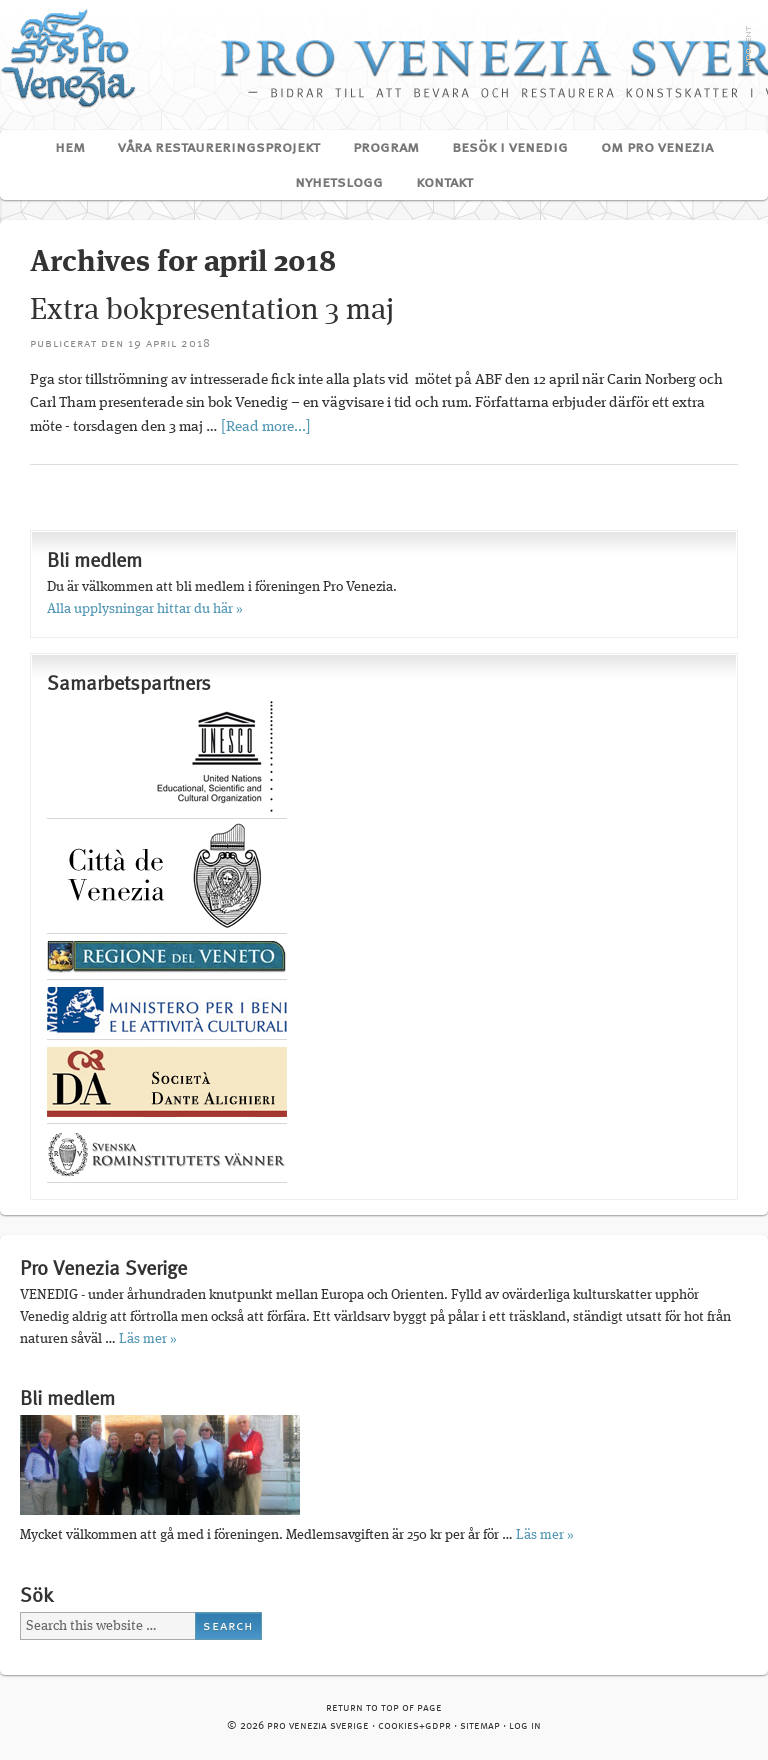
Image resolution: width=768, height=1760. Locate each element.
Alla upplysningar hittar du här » (145, 609)
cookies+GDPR (414, 1726)
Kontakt (444, 183)
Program (378, 148)
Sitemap (480, 1726)
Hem (70, 148)
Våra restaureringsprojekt (211, 148)
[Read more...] (266, 427)
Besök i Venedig (502, 148)
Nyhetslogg (339, 183)
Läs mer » (148, 1339)
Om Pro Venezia (649, 148)
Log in (525, 1726)
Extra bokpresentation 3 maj (212, 311)
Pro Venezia (384, 57)
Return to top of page (384, 1708)
